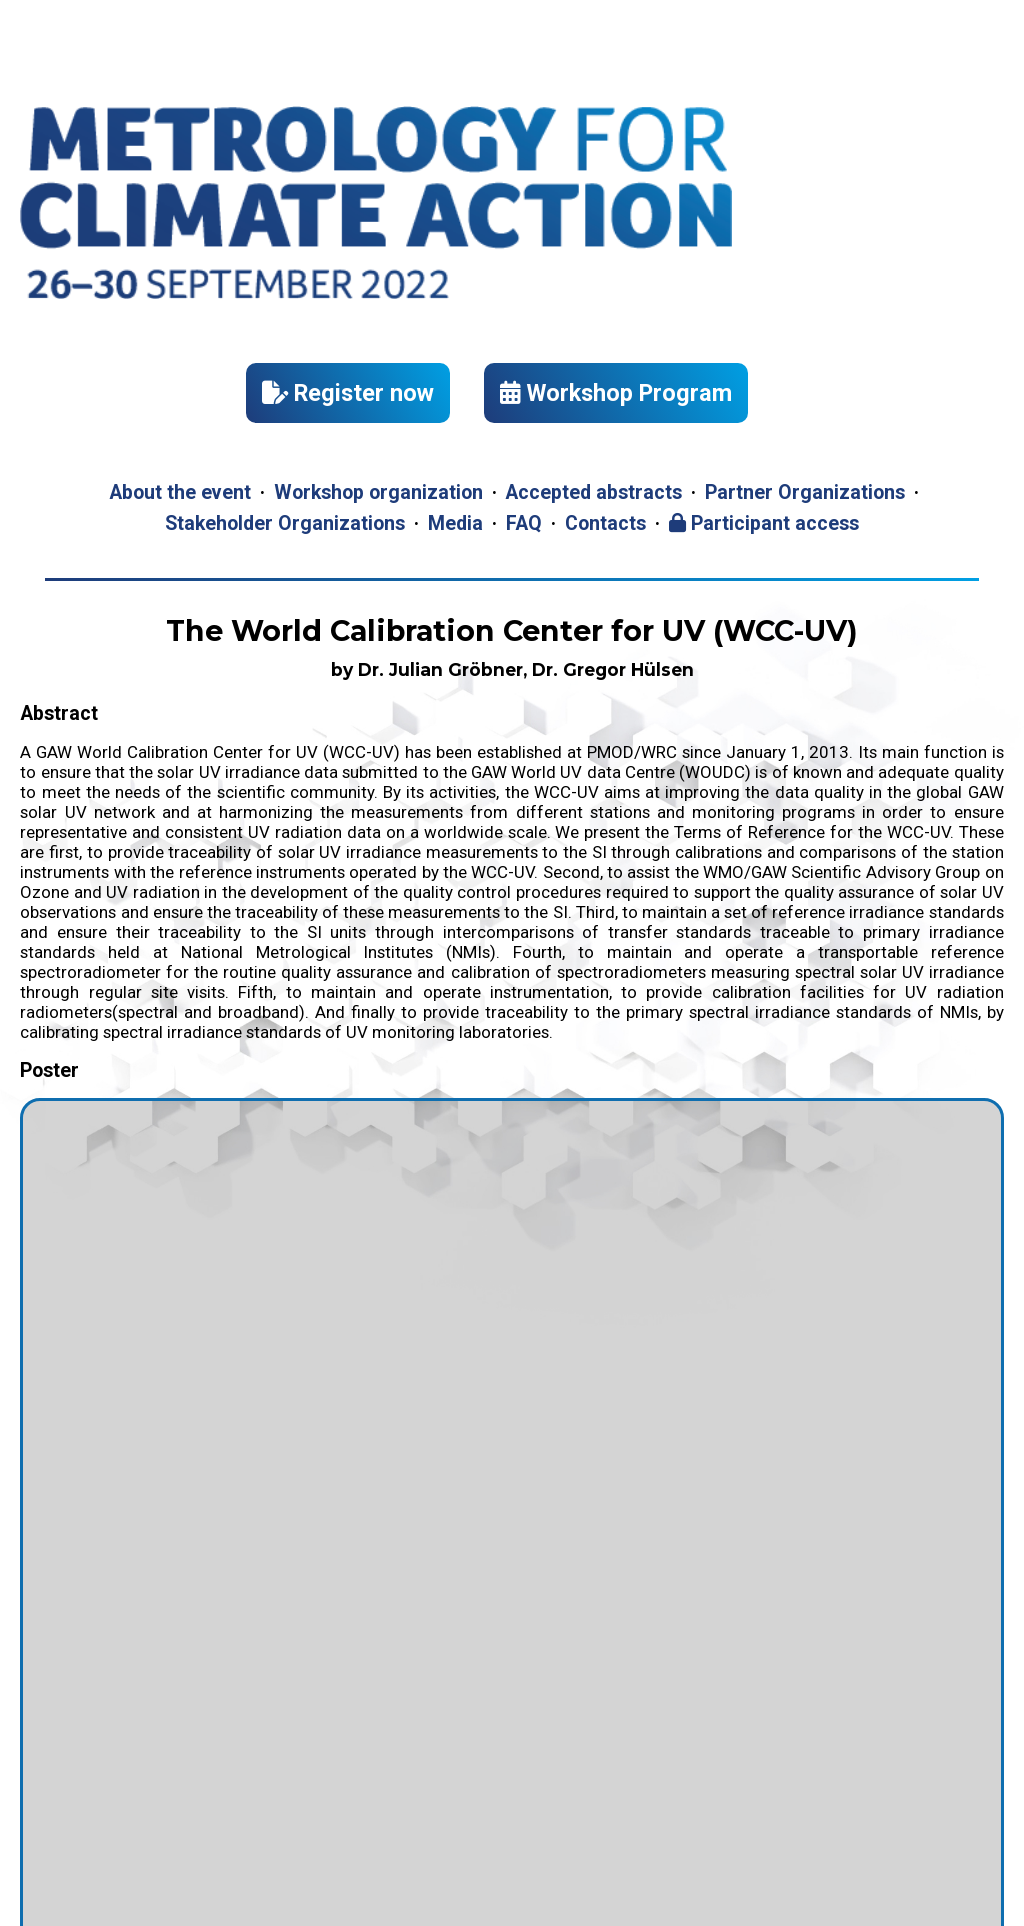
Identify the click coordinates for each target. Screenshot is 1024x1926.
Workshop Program (616, 393)
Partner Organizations (805, 492)
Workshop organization (378, 492)
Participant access (764, 523)
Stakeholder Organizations (285, 523)
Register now (348, 393)
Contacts (605, 523)
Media (455, 523)
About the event (180, 492)
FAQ (524, 523)
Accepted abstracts (593, 492)
